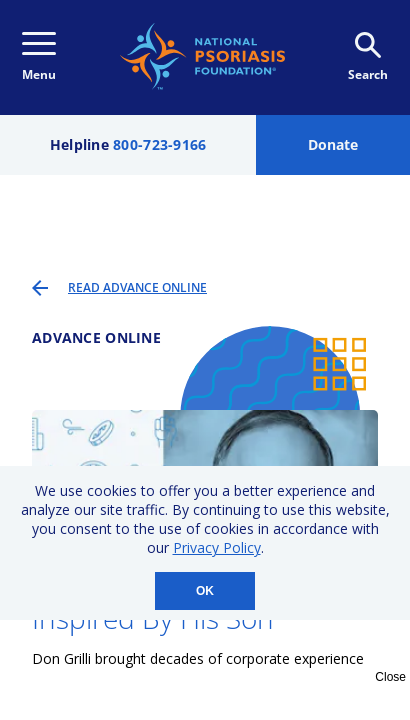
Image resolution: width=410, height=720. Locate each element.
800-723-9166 (159, 144)
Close (390, 677)
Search (368, 57)
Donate (333, 144)
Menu (39, 57)
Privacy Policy (217, 547)
